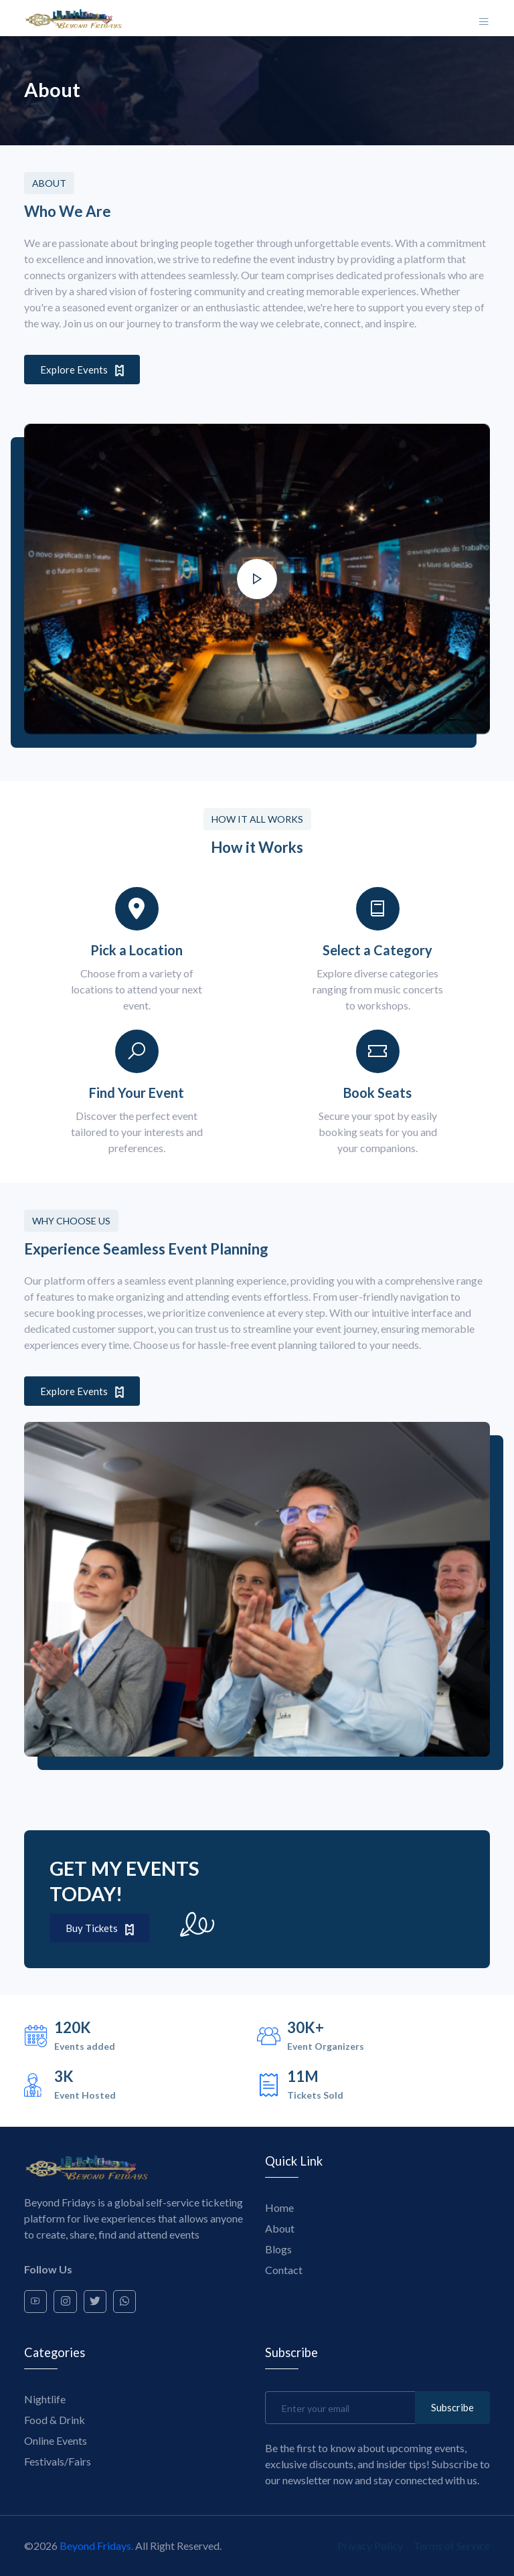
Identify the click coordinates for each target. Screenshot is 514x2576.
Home (279, 2206)
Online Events (55, 2440)
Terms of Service (452, 2545)
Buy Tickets (100, 1928)
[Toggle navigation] (484, 18)
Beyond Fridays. (96, 2545)
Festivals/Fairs (57, 2461)
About (279, 2227)
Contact (284, 2269)
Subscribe (452, 2407)
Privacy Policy (370, 2545)
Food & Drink (54, 2419)
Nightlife (45, 2399)
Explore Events (82, 370)
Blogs (278, 2248)
